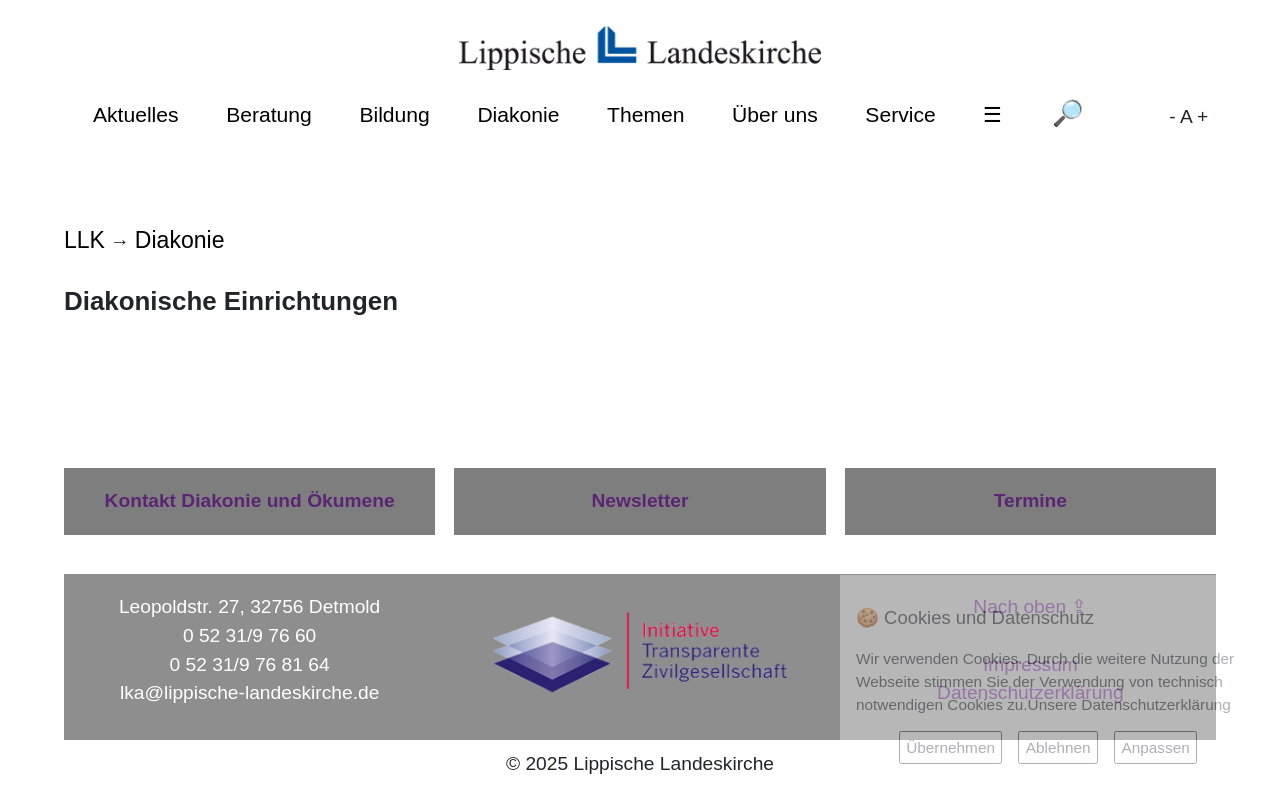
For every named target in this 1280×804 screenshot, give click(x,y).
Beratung (269, 114)
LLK (84, 240)
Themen (645, 114)
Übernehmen (950, 747)
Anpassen (1155, 747)
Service (900, 114)
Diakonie (518, 114)
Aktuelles (136, 114)
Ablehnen (1058, 747)
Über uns (775, 114)
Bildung (394, 114)
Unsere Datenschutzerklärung (1129, 704)
